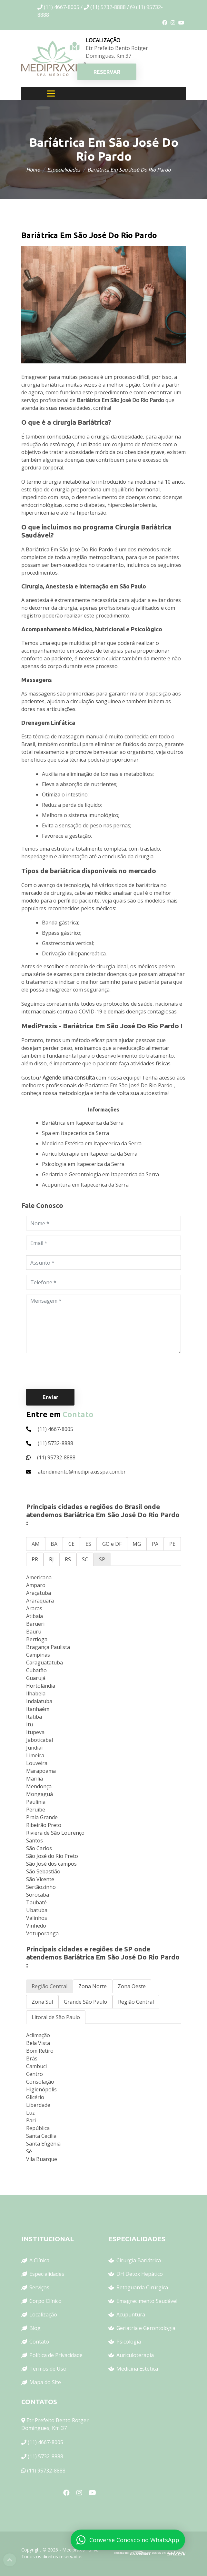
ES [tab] (88, 1543)
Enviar (50, 1397)
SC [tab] (85, 1559)
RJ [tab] (51, 1559)
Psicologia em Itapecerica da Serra (83, 1164)
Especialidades (63, 170)
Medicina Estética (137, 2368)
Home (33, 170)
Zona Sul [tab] (42, 2001)
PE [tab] (172, 1543)
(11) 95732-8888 (46, 2470)
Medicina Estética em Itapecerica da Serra (92, 1143)
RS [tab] (68, 1559)
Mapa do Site (45, 2382)
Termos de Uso (47, 2368)
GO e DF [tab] (112, 1543)
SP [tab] (102, 1559)
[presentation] (75, 1371)
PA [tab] (155, 1543)
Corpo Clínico (45, 2301)
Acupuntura (130, 2314)
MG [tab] (137, 1543)
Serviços (39, 2287)
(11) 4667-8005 (45, 2442)
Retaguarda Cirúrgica (142, 2287)
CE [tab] (71, 1543)
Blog (35, 2328)
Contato (39, 2341)
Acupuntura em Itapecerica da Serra (85, 1184)
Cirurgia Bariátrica (138, 2260)
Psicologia (128, 2341)
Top (9, 2559)
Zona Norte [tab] (92, 1986)
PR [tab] (35, 1559)
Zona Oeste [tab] (132, 1986)
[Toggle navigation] (51, 93)
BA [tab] (54, 1543)
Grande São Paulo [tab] (85, 2001)
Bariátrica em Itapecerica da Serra (82, 1122)
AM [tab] (36, 1543)
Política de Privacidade (56, 2355)
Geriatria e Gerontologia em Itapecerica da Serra (100, 1174)
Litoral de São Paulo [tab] (56, 2017)
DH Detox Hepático (139, 2273)
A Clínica (39, 2260)
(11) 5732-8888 (45, 2456)
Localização (43, 2314)
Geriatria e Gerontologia (145, 2328)
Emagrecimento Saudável (146, 2301)
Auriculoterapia (135, 2355)
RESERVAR (107, 72)
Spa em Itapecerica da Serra (75, 1133)
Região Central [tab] (49, 1986)
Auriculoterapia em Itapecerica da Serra (89, 1153)
